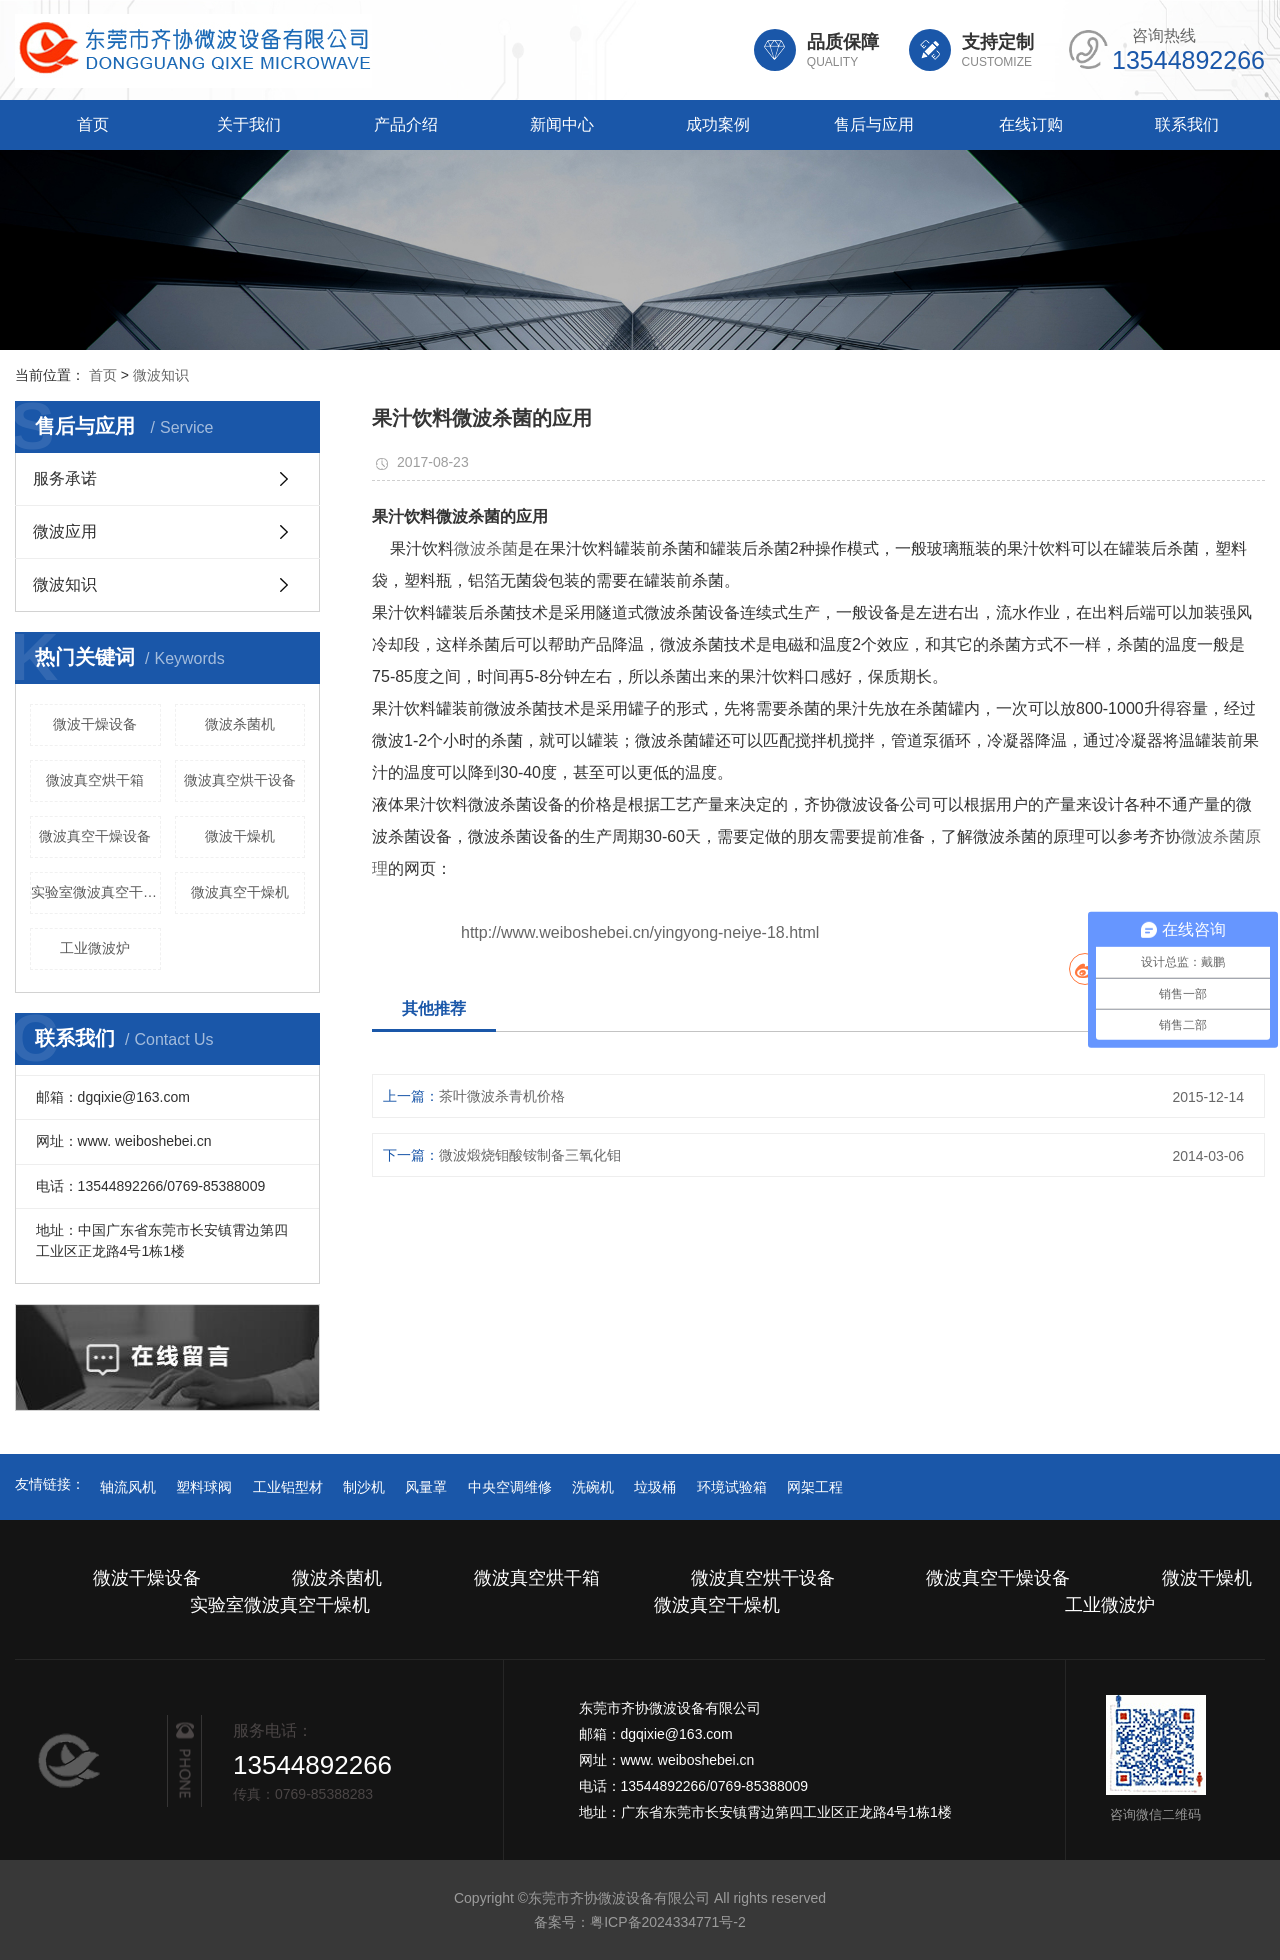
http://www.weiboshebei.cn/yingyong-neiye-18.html (640, 932)
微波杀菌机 (240, 724)
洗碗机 (593, 1487)
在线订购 (1031, 124)
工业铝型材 (288, 1487)
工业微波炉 (95, 948)
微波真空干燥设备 (95, 836)
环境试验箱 (732, 1487)
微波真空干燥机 (240, 892)
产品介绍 (406, 124)
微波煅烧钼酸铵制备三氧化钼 (530, 1155)
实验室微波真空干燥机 (96, 892)
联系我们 (1187, 124)
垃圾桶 (655, 1487)
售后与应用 (874, 124)
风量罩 (426, 1487)
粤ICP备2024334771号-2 (668, 1922)
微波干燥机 (240, 836)
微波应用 (65, 531)
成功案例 (718, 124)
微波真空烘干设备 (240, 780)
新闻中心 (562, 124)
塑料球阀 (204, 1487)
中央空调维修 (510, 1487)
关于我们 (249, 124)
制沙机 (364, 1487)
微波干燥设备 (95, 724)
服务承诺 (65, 478)
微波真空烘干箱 (95, 780)
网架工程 (815, 1487)
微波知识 (161, 375)
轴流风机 (128, 1487)
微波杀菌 (486, 548)
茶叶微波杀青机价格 (502, 1096)
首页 (93, 124)
